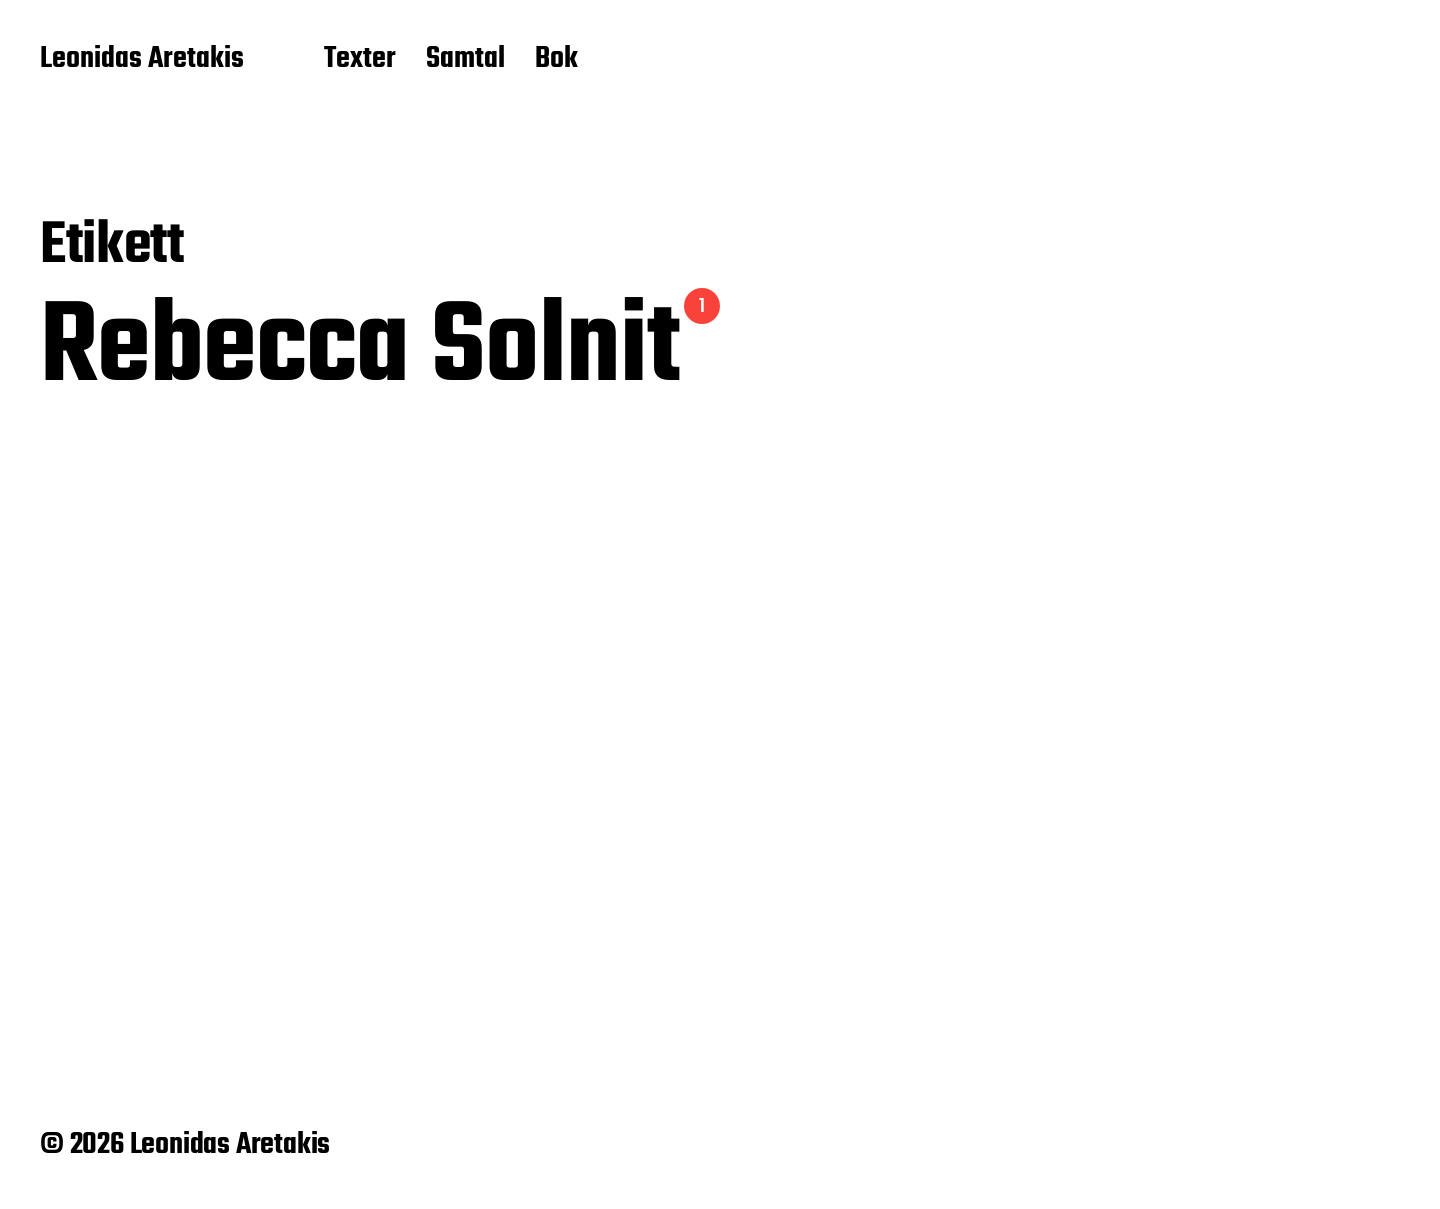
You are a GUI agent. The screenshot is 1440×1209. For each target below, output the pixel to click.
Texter (360, 60)
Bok (556, 60)
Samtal (465, 60)
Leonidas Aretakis (142, 60)
